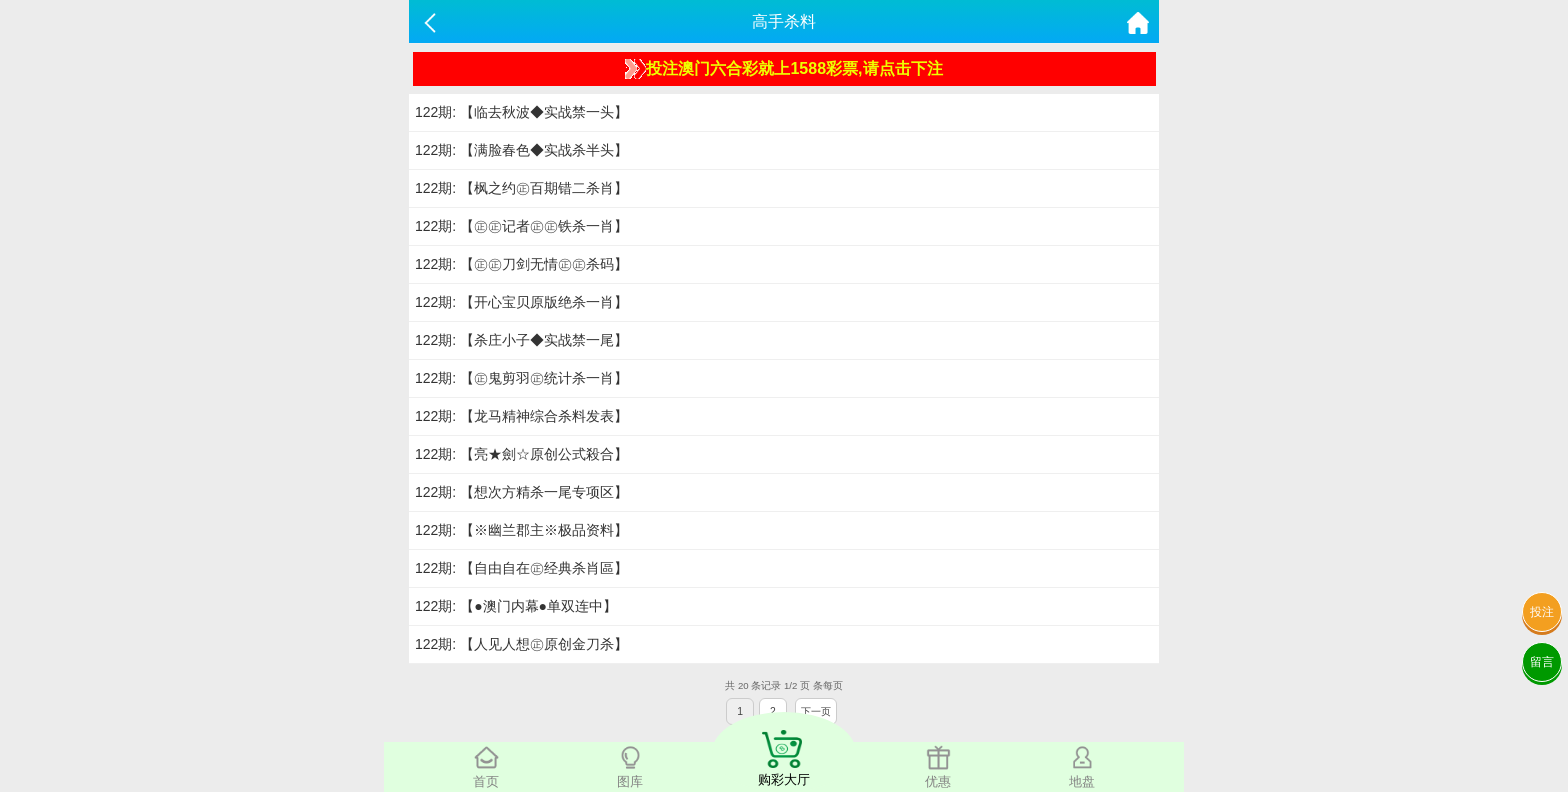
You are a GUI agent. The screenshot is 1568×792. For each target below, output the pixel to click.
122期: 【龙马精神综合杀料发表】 (521, 416)
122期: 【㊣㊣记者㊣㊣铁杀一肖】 (521, 226)
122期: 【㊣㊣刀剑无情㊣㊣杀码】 (521, 264)
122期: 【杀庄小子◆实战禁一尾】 (521, 340)
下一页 (816, 711)
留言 (1542, 662)
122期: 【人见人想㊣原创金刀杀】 (521, 644)
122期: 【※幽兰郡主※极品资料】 (521, 530)
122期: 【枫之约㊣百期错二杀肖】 (521, 188)
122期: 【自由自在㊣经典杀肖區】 (521, 568)
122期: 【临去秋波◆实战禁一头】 (521, 112)
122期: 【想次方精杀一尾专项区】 (521, 492)
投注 (1542, 612)
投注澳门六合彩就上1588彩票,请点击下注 (783, 69)
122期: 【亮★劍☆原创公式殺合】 (521, 454)
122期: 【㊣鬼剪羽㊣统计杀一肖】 (521, 378)
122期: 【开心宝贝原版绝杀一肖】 (521, 302)
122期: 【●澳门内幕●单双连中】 (516, 606)
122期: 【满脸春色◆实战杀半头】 (521, 150)
